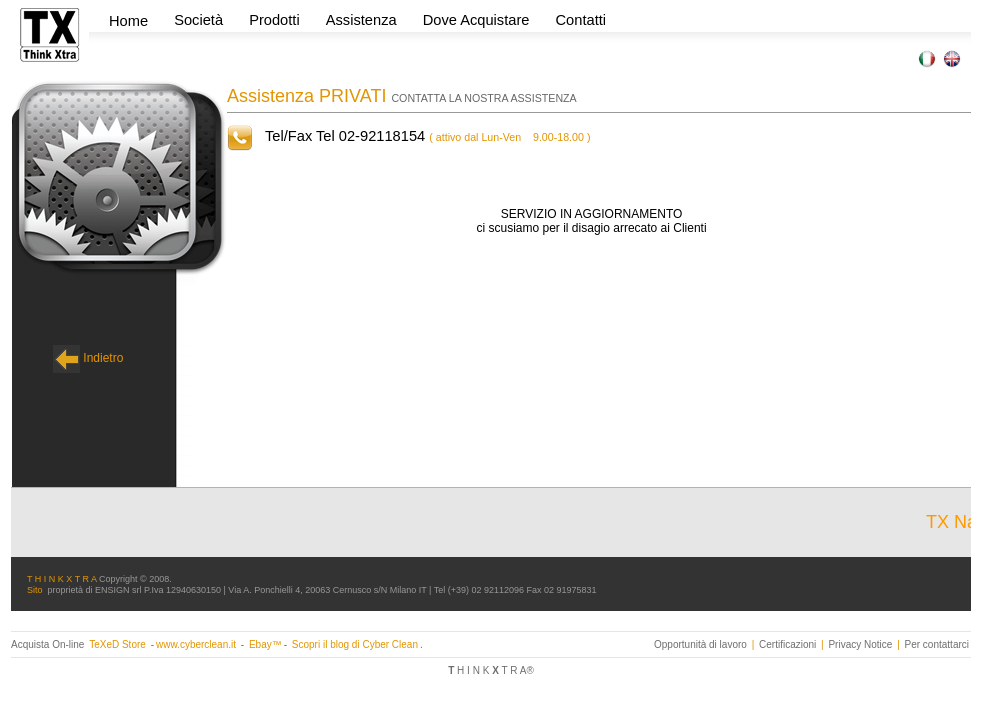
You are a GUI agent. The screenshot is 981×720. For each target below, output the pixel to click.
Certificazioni (787, 644)
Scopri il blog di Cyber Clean (355, 644)
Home (128, 21)
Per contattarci (937, 644)
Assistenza (361, 20)
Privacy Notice (860, 644)
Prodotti (276, 20)
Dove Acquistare (476, 20)
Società (200, 20)
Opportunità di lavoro (700, 644)
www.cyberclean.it (196, 644)
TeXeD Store (118, 644)
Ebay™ (265, 644)
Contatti (581, 20)
